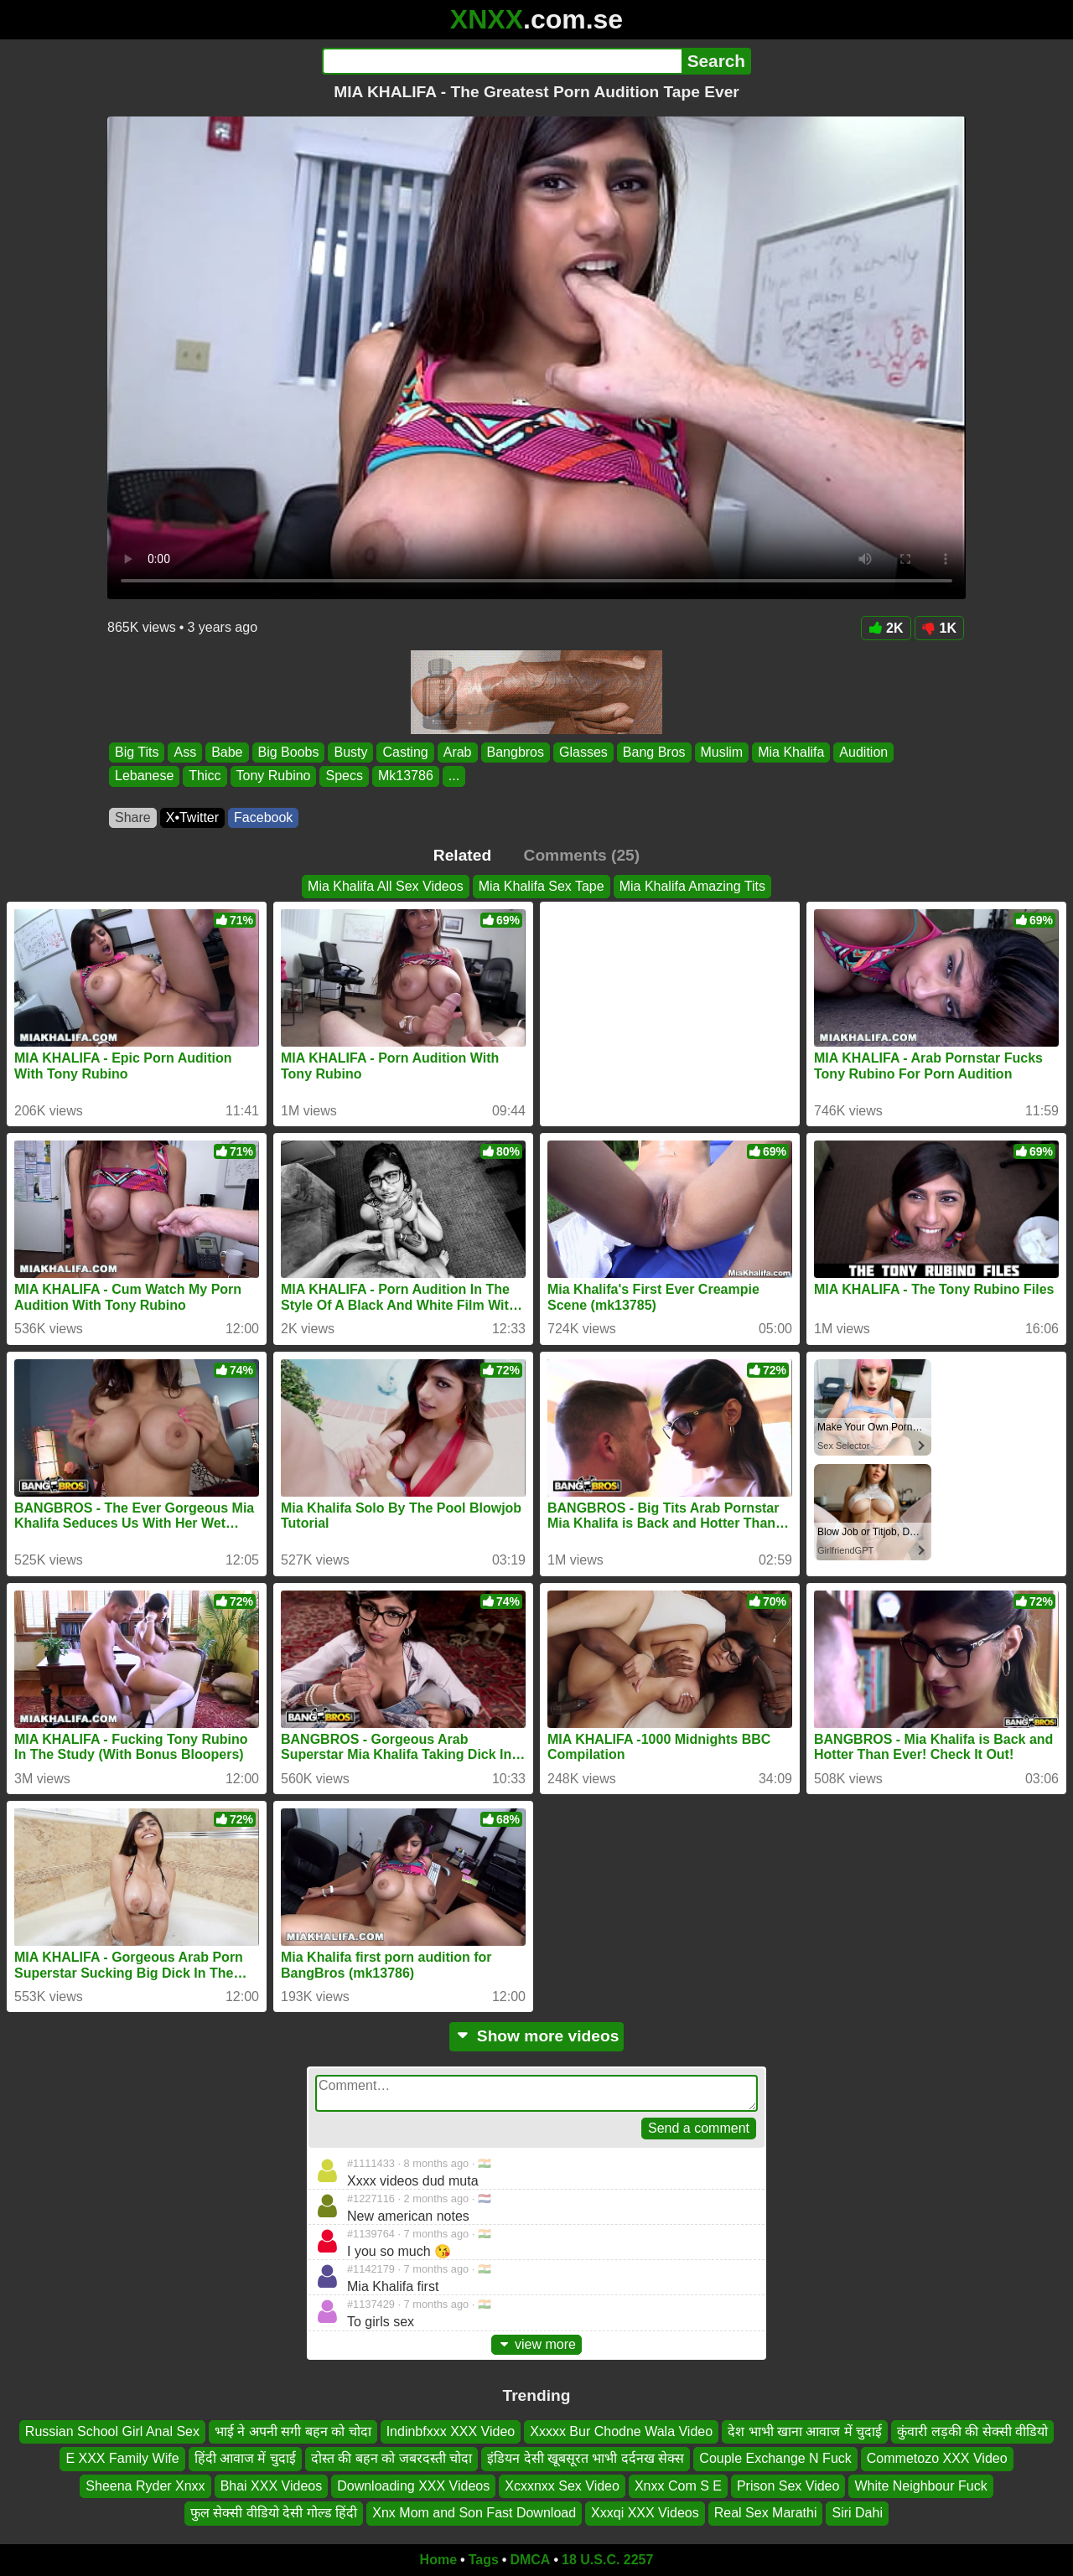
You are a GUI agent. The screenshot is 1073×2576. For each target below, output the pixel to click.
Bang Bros (654, 752)
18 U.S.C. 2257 (607, 2560)
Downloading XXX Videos (413, 2486)
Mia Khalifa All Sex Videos (386, 886)
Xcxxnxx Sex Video (562, 2486)
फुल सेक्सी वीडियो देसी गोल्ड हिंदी (273, 2513)
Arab (457, 752)
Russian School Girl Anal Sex (112, 2431)
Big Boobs (288, 752)
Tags (484, 2560)
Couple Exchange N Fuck (775, 2458)
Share (133, 817)
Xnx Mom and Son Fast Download (474, 2513)
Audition (863, 752)
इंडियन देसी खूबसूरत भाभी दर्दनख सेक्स (585, 2458)
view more (536, 2344)
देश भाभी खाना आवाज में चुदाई (805, 2431)
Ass (185, 752)
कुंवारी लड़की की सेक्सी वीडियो (972, 2431)
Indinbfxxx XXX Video (451, 2431)
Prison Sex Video (788, 2486)
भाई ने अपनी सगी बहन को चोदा (293, 2431)
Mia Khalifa (791, 752)
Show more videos (536, 2036)
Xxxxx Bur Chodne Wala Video (621, 2431)
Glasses (583, 752)
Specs (343, 776)
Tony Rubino (273, 776)
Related (462, 855)
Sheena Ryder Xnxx (145, 2486)
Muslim (722, 752)
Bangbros (516, 752)
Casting (405, 752)
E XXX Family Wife (122, 2458)
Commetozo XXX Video (937, 2458)
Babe (226, 752)
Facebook (263, 817)
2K (885, 628)
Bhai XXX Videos (271, 2486)
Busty (350, 752)
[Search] (502, 61)
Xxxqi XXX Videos (645, 2513)
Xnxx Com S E (678, 2486)
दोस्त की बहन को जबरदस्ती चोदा (391, 2458)
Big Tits (136, 752)
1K (939, 628)
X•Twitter (192, 817)
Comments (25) (582, 855)
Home (438, 2560)
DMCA (530, 2560)
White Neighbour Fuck (920, 2486)
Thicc (204, 776)
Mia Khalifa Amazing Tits (692, 886)
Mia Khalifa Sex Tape (541, 886)
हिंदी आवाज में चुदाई (245, 2458)
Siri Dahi (857, 2513)
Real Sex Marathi (765, 2513)
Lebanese (144, 776)
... (453, 776)
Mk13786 (405, 776)
